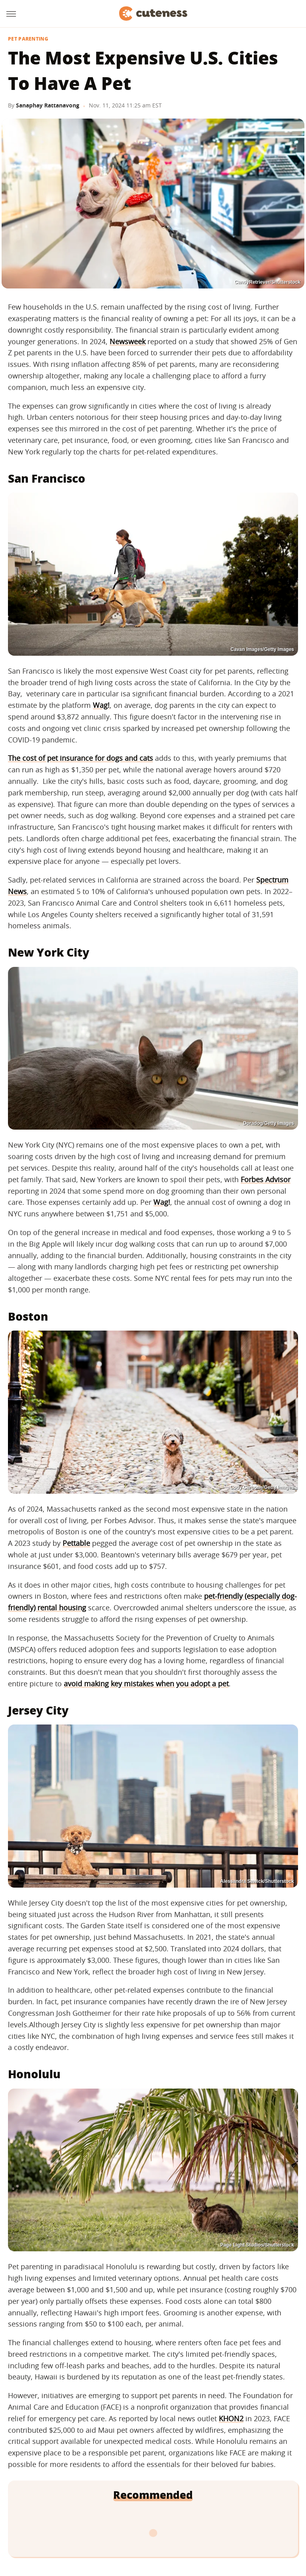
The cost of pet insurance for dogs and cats (80, 758)
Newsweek (127, 341)
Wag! (101, 705)
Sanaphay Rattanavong (47, 105)
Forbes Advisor (265, 1179)
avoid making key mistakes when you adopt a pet (146, 1683)
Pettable (76, 1543)
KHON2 (231, 2418)
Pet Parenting (28, 39)
